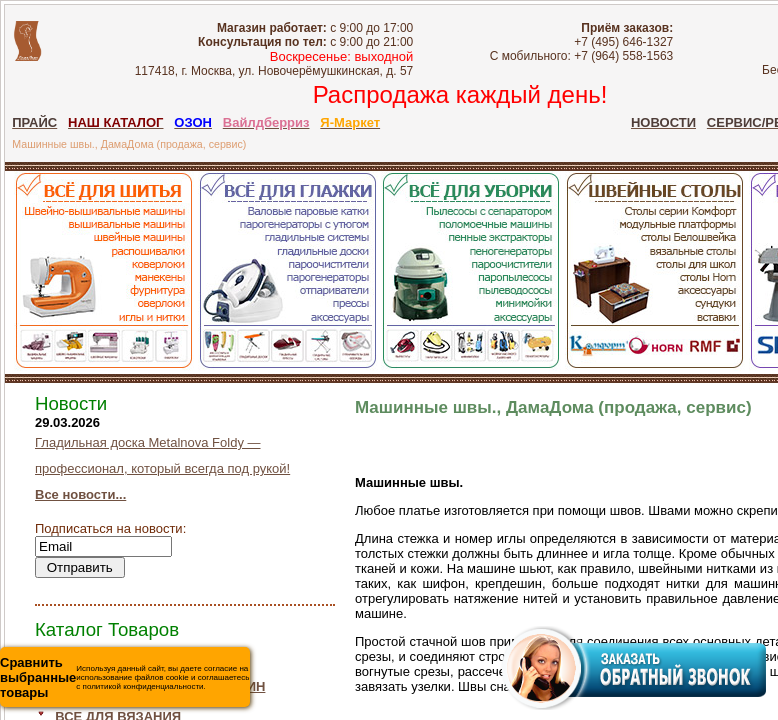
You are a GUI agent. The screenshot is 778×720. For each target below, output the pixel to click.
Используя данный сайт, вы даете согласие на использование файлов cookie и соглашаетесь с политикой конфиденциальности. (124, 677)
